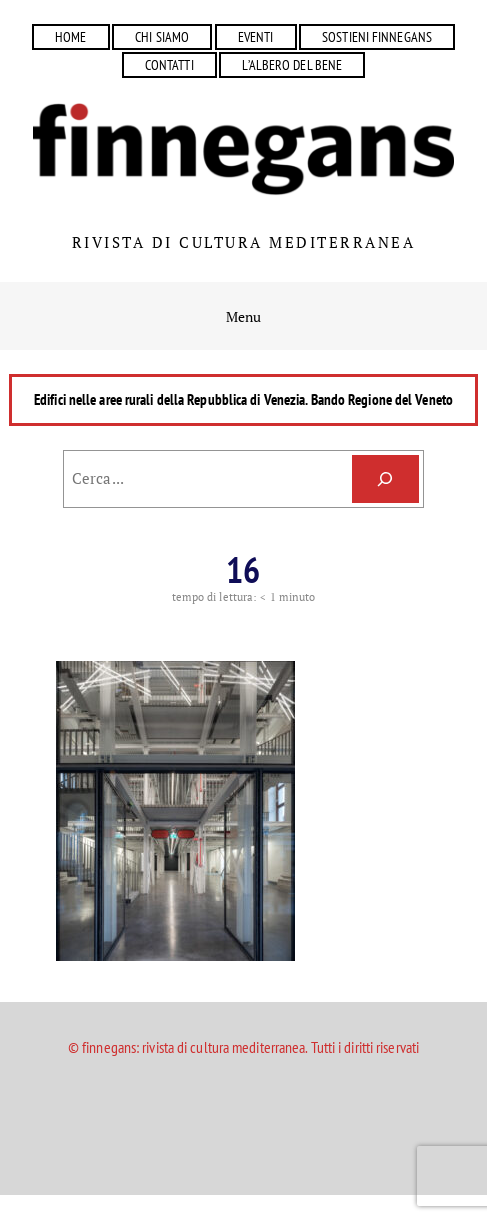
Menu (243, 316)
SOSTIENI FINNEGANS (377, 36)
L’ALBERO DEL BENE (292, 64)
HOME (70, 36)
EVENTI (256, 36)
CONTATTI (169, 64)
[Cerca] (385, 479)
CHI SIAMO (162, 36)
